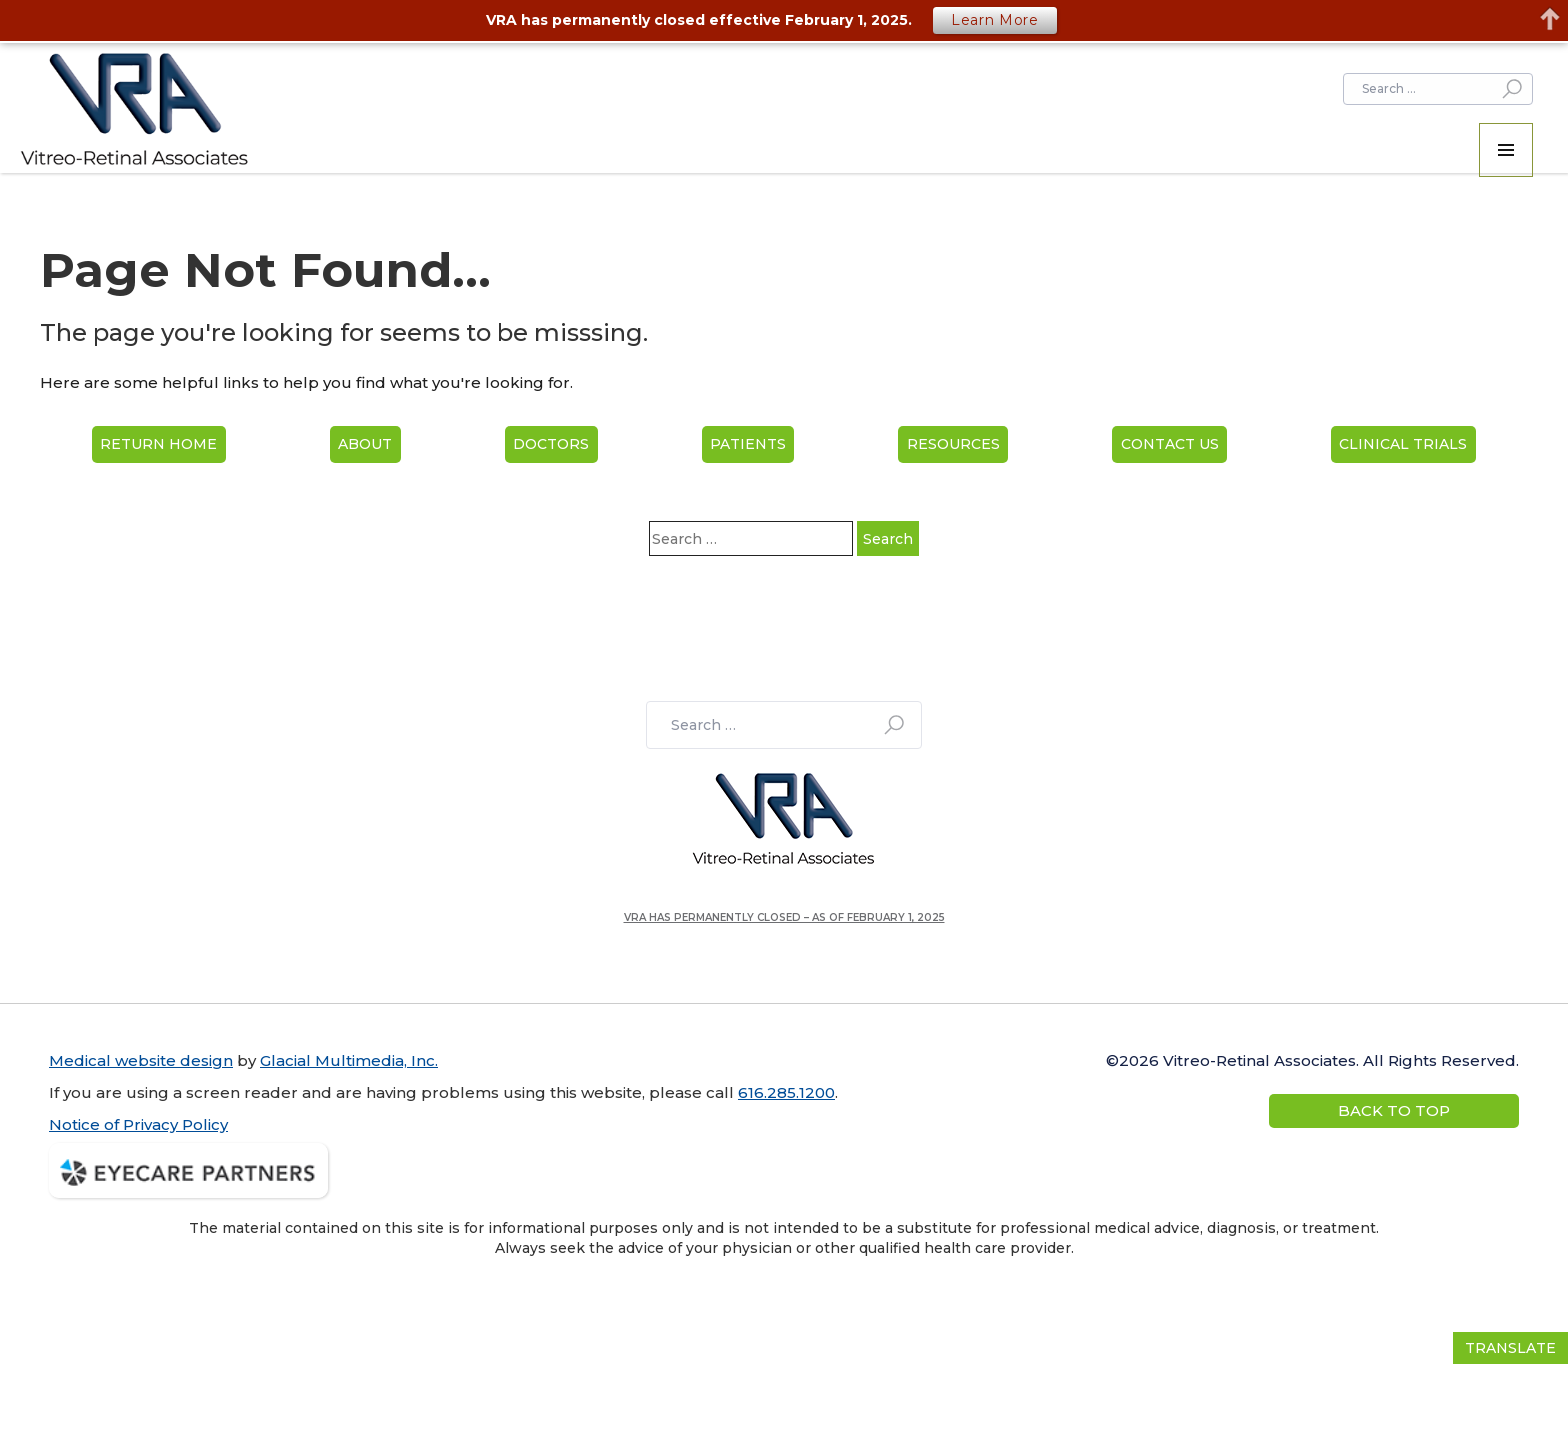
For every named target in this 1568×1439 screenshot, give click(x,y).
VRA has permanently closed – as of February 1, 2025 (784, 917)
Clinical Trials (1403, 444)
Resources (953, 444)
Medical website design (141, 1060)
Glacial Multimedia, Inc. (349, 1060)
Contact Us (1170, 444)
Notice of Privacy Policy (138, 1124)
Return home (158, 444)
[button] (1506, 150)
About (365, 444)
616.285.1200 (786, 1092)
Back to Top (1394, 1110)
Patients (748, 444)
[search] (1438, 89)
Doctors (551, 444)
